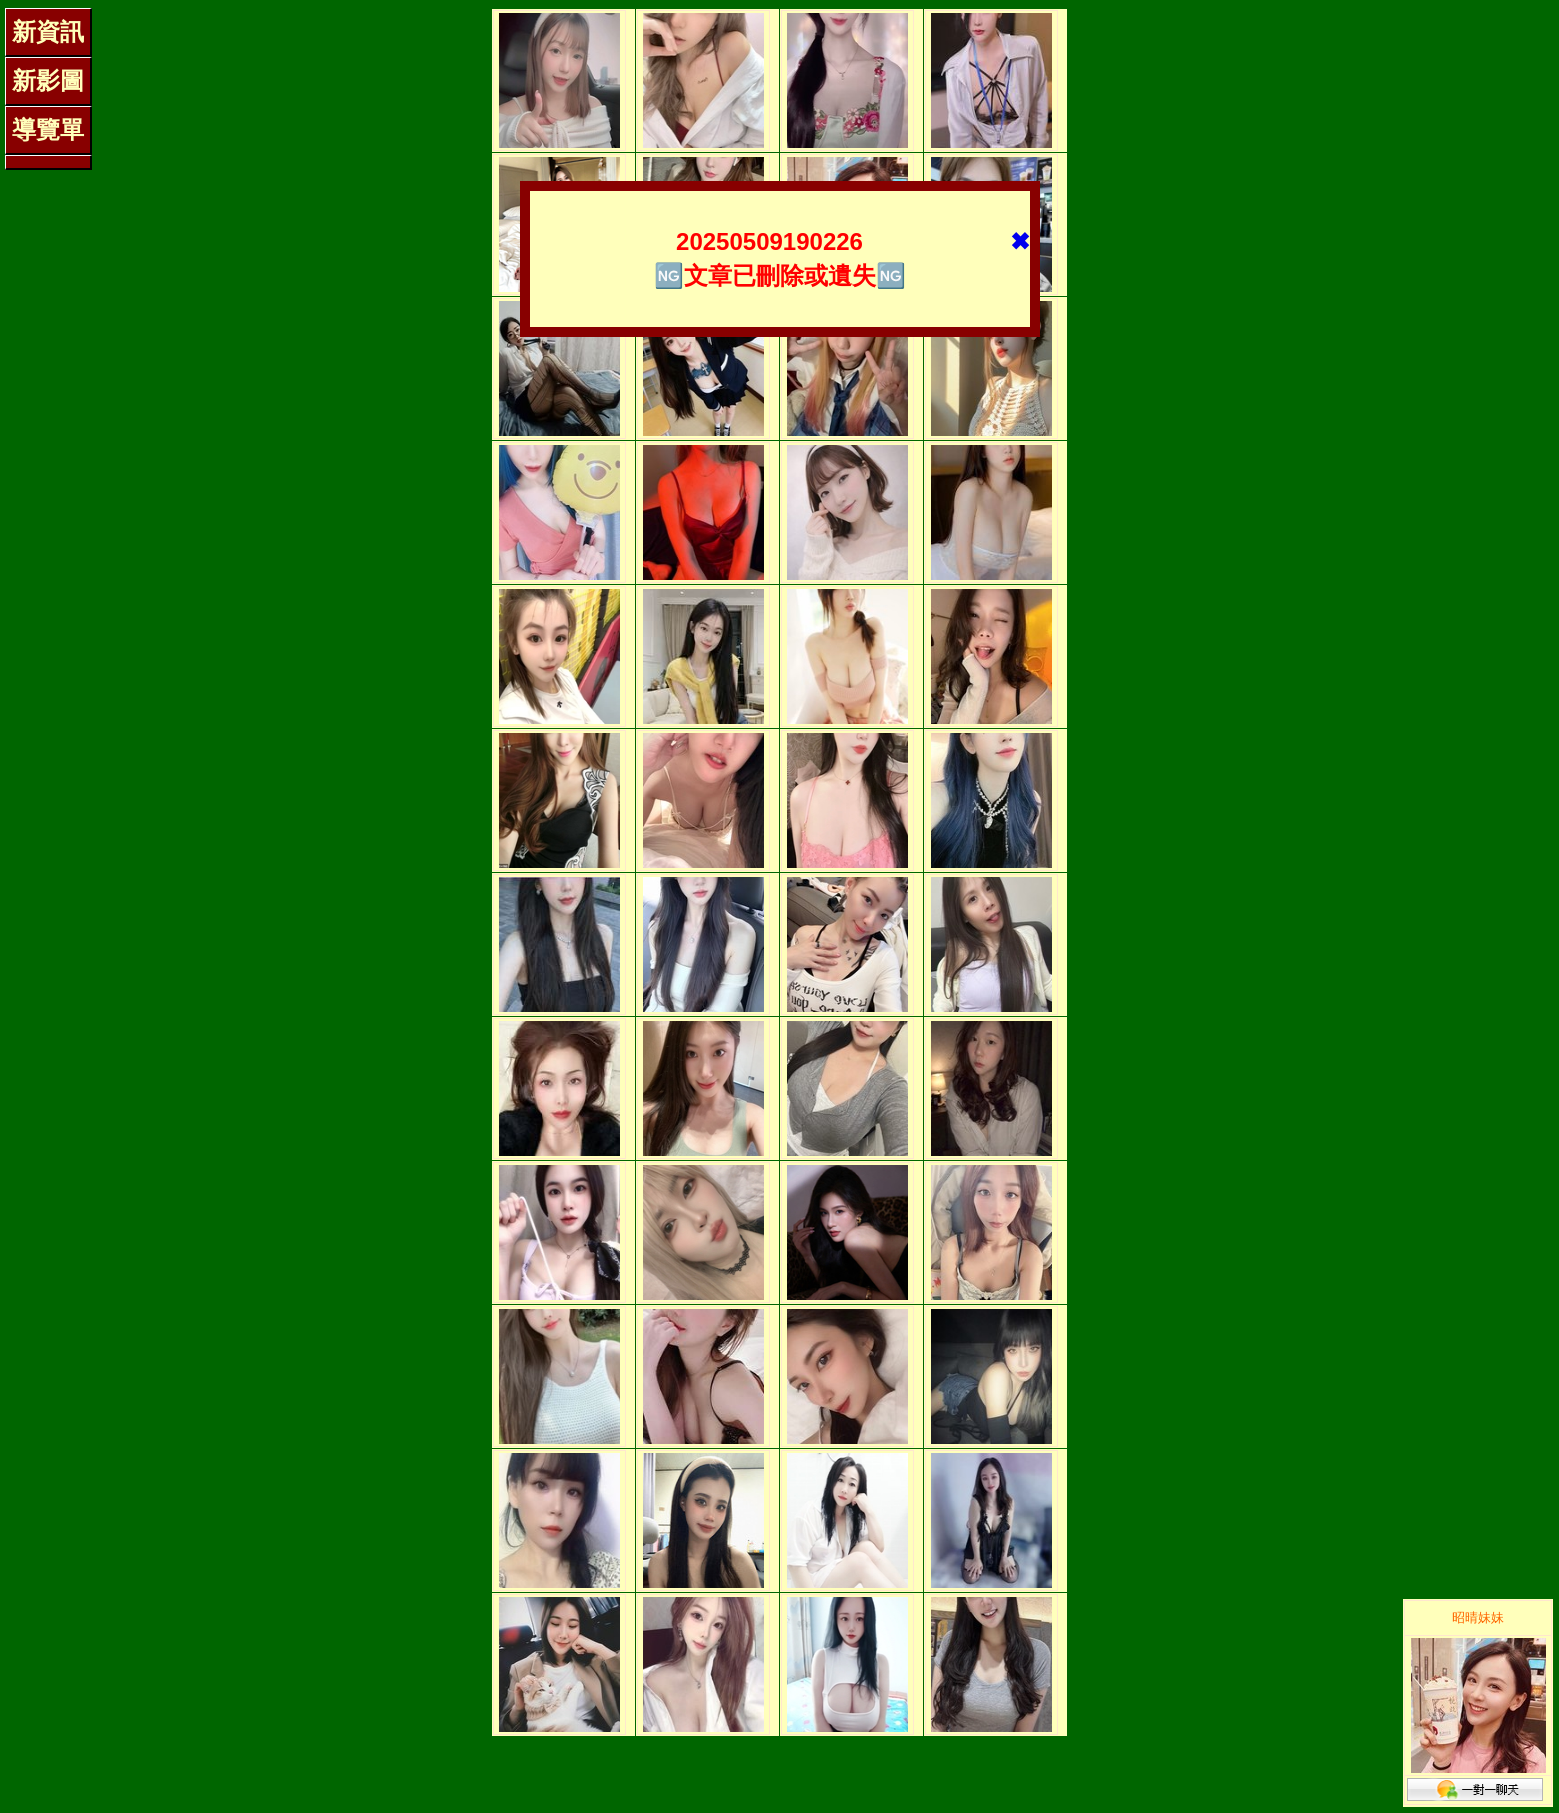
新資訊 (48, 31)
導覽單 (48, 129)
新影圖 (48, 80)
